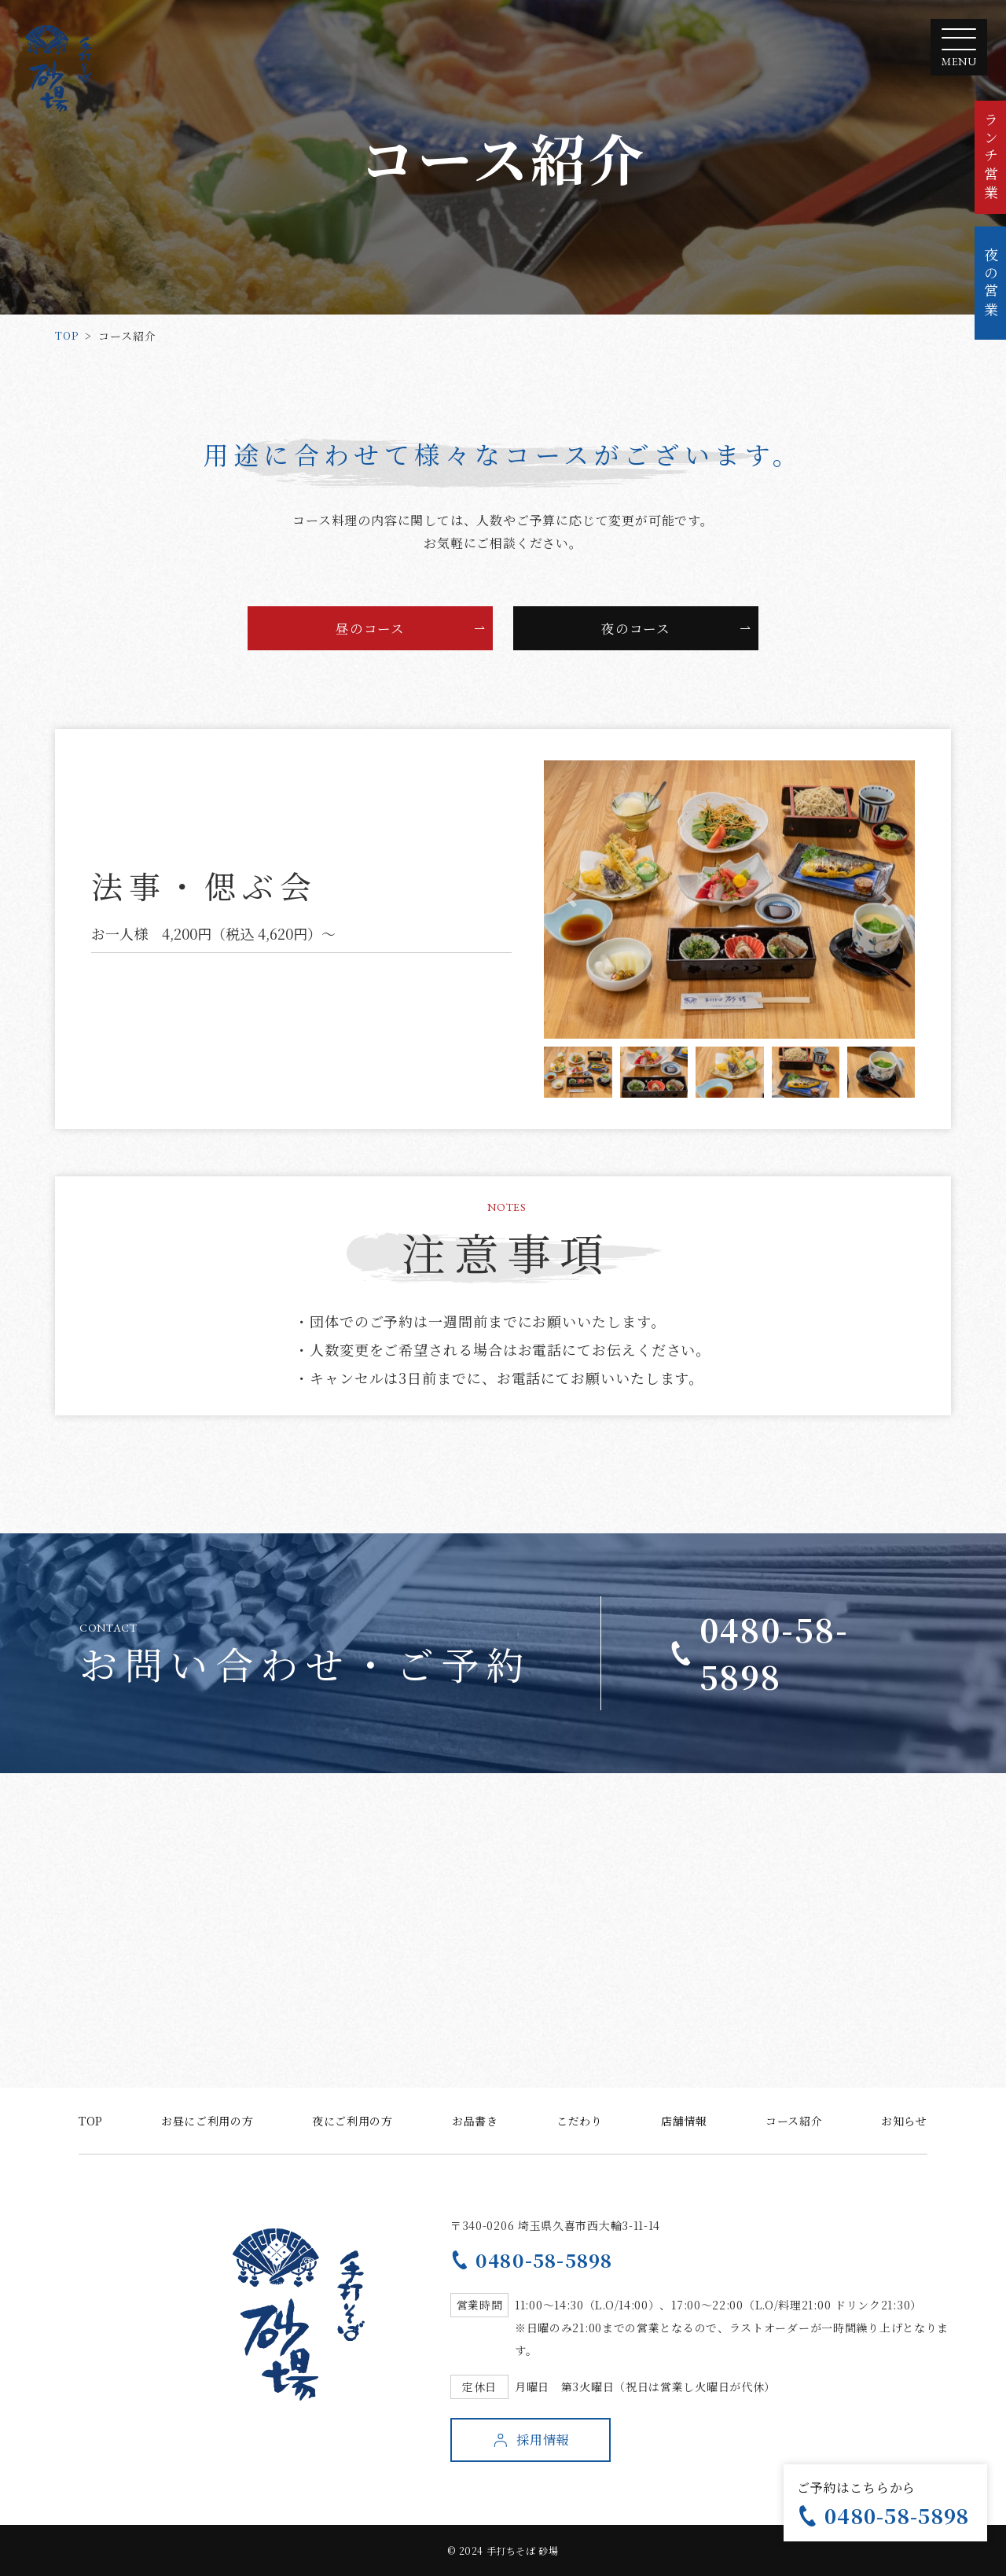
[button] (572, 899)
